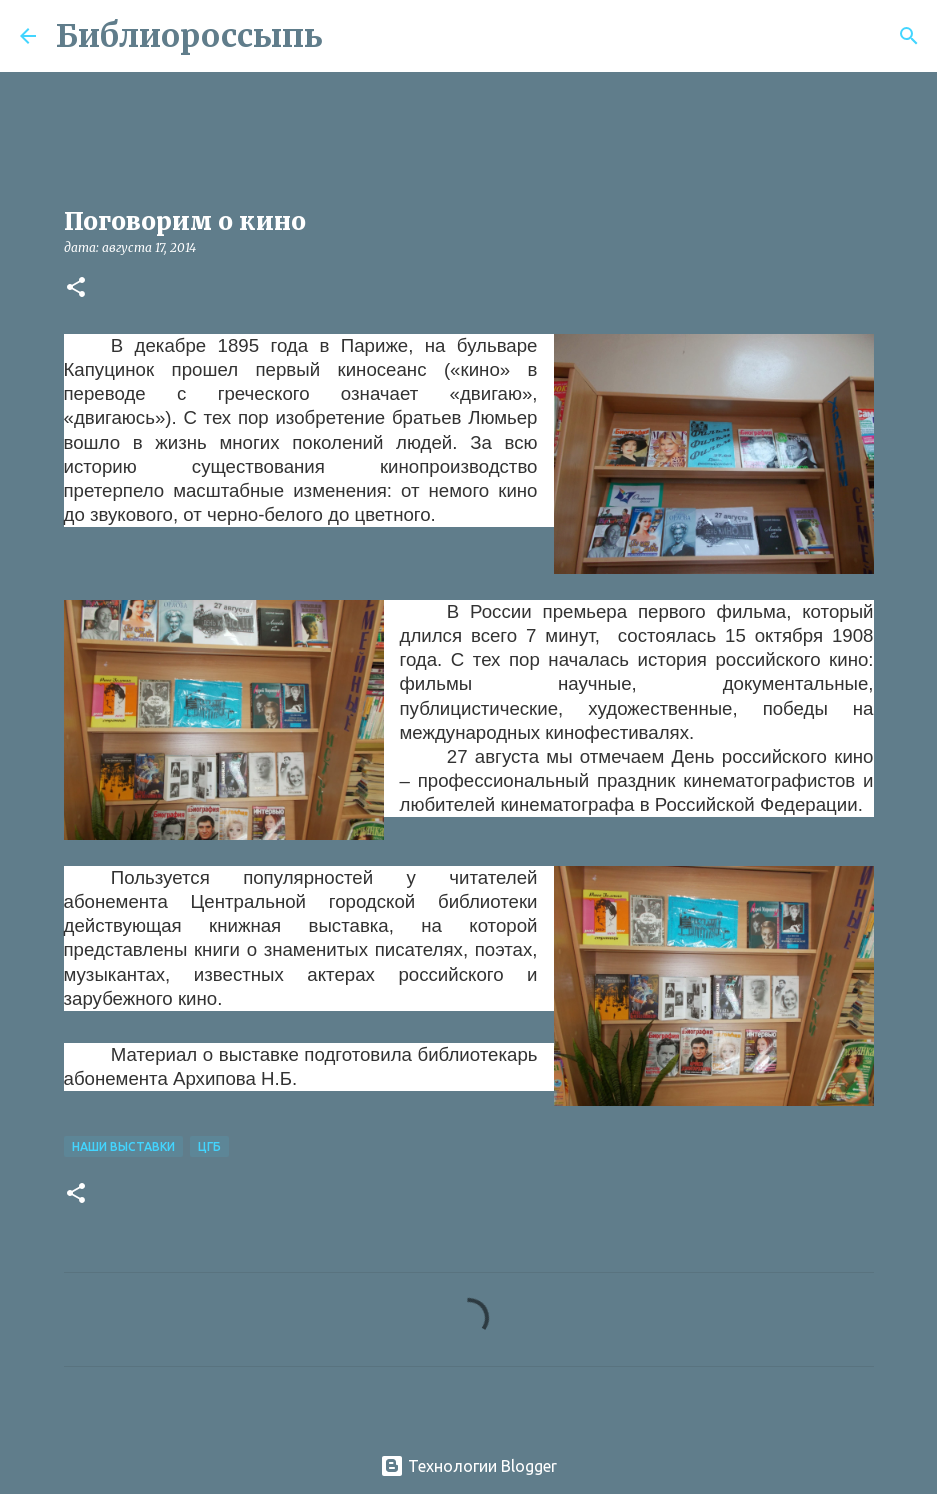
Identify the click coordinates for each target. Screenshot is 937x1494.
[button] (76, 288)
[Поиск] (351, 36)
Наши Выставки (123, 1146)
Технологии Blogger (468, 1466)
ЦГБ (209, 1146)
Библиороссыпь (189, 36)
